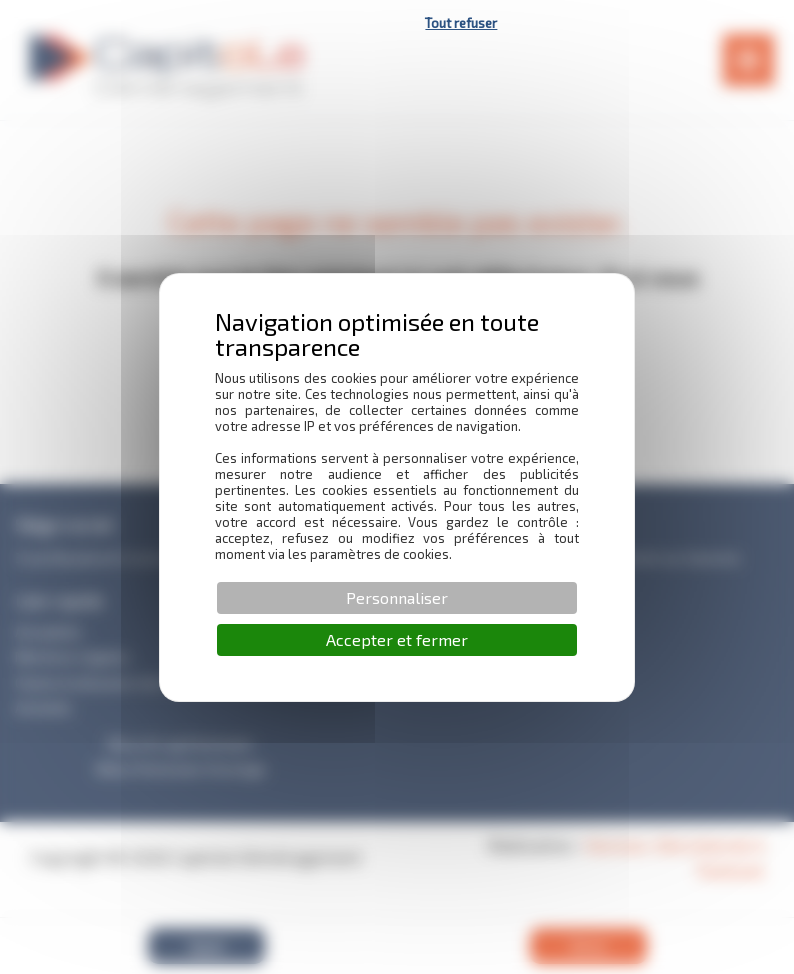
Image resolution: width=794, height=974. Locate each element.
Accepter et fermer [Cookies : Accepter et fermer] (397, 639)
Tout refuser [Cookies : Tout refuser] (461, 23)
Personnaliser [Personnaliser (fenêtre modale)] (397, 597)
